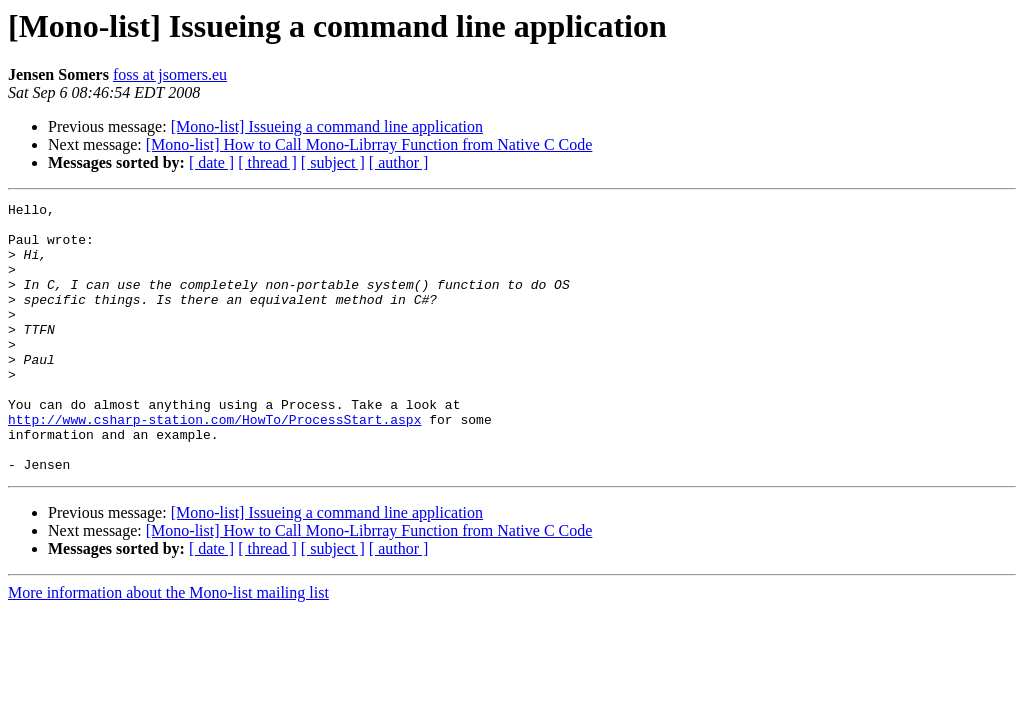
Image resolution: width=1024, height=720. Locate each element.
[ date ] (211, 162)
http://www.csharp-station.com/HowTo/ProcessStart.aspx (214, 464)
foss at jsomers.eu (170, 74)
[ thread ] (267, 162)
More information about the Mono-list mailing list (168, 646)
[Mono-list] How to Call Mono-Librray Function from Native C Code (369, 144)
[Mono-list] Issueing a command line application (327, 126)
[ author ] (399, 162)
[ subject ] (333, 162)
